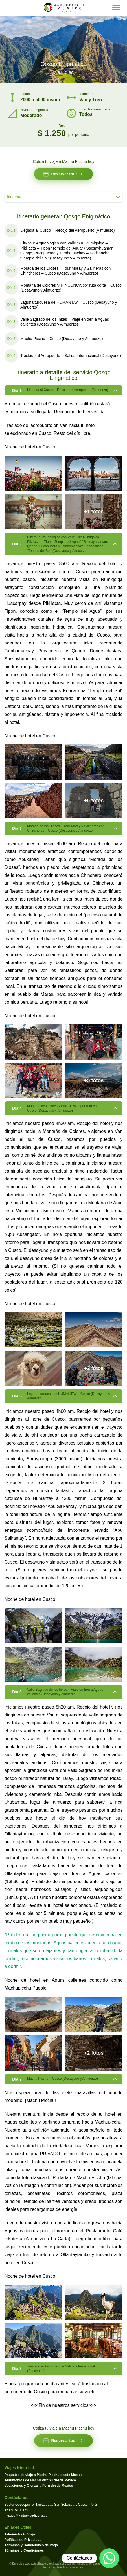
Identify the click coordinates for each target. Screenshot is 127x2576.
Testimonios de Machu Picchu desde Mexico (40, 2480)
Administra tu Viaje (20, 2534)
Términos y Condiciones (24, 2550)
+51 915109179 (16, 2510)
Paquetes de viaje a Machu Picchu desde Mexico (44, 2475)
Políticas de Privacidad (23, 2540)
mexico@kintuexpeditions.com (27, 2515)
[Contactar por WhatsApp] (109, 2558)
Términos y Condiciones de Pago (31, 2545)
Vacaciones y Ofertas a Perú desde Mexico (39, 2486)
